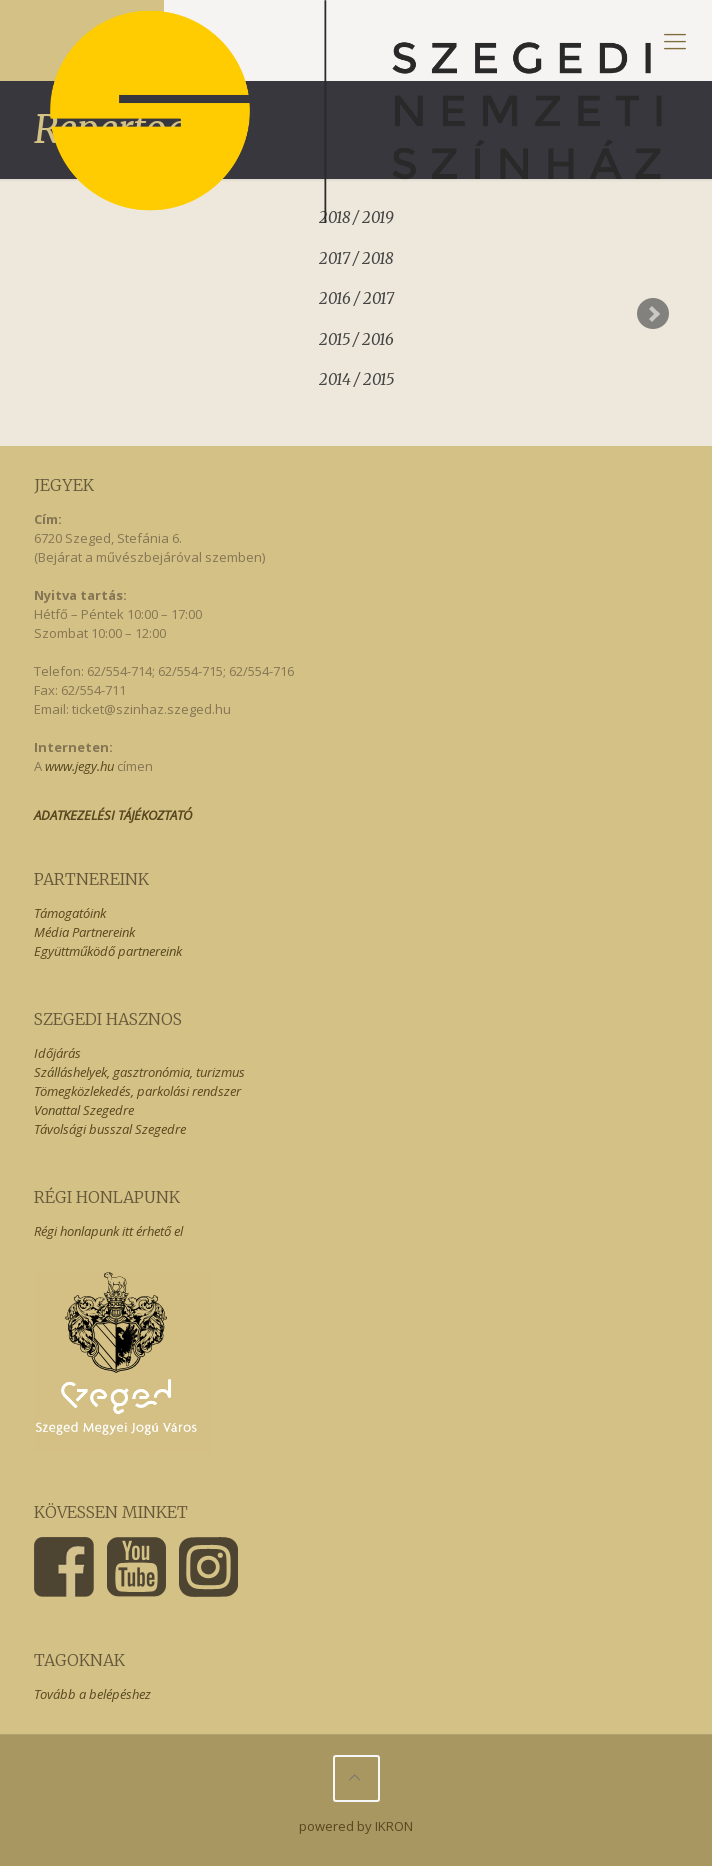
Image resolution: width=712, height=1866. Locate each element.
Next (653, 314)
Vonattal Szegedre (84, 1110)
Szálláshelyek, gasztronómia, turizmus (139, 1072)
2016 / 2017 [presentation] (356, 298)
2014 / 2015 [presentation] (356, 379)
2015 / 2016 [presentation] (356, 339)
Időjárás (57, 1053)
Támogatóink (70, 913)
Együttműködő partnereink (108, 951)
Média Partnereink (84, 932)
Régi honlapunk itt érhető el (108, 1231)
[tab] (356, 255)
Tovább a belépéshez (92, 1694)
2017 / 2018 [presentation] (356, 258)
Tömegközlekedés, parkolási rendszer (137, 1091)
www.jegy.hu (79, 766)
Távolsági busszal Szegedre (110, 1129)
